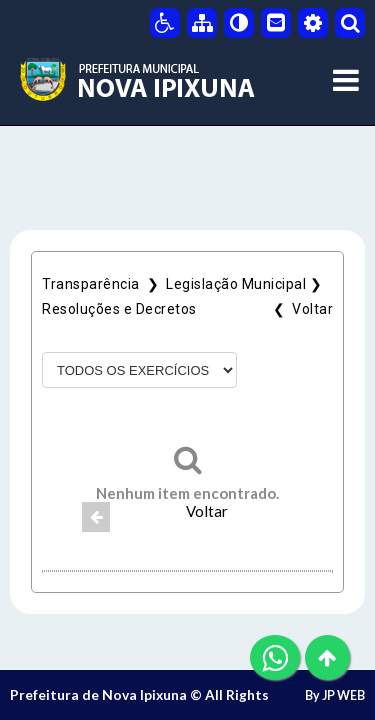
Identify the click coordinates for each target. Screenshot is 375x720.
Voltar (207, 511)
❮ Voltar (300, 309)
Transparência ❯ (104, 284)
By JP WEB (335, 695)
